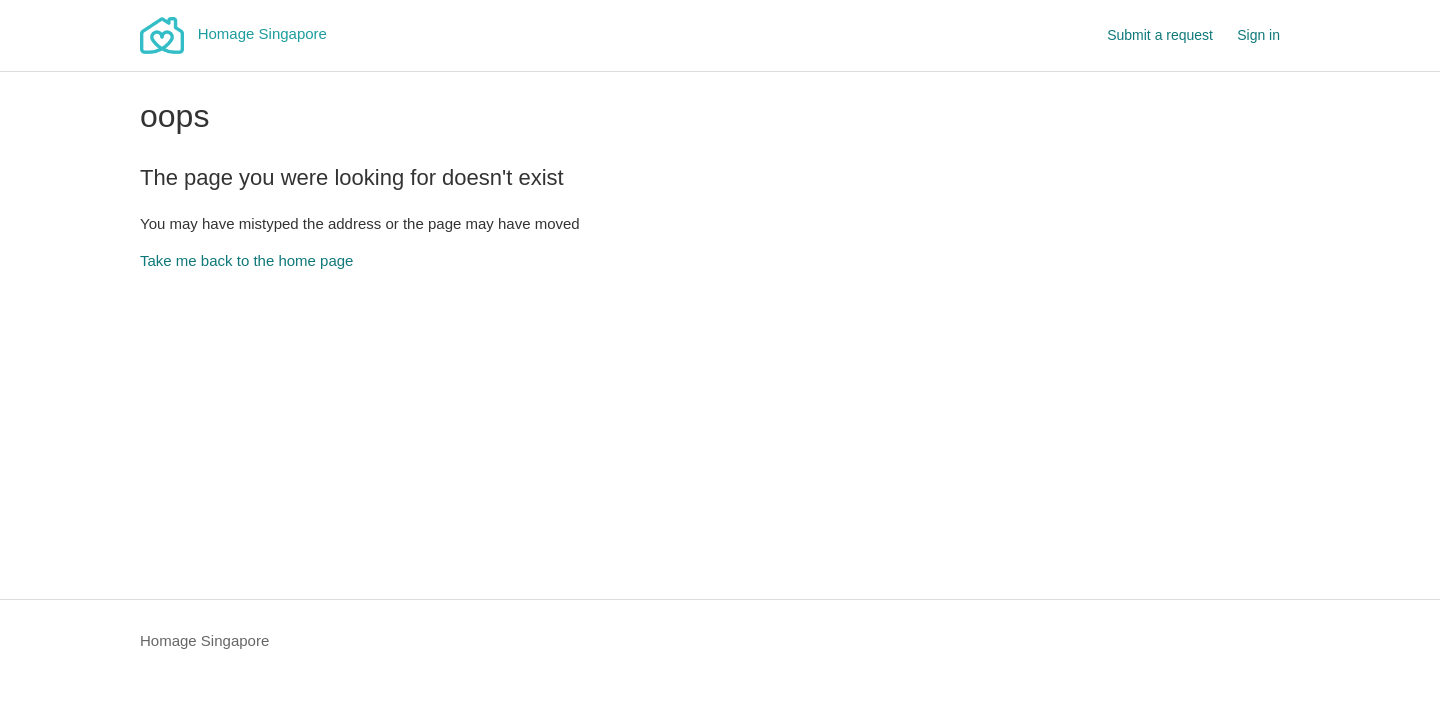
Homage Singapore (204, 640)
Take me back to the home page (246, 260)
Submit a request (1160, 35)
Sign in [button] (1258, 35)
